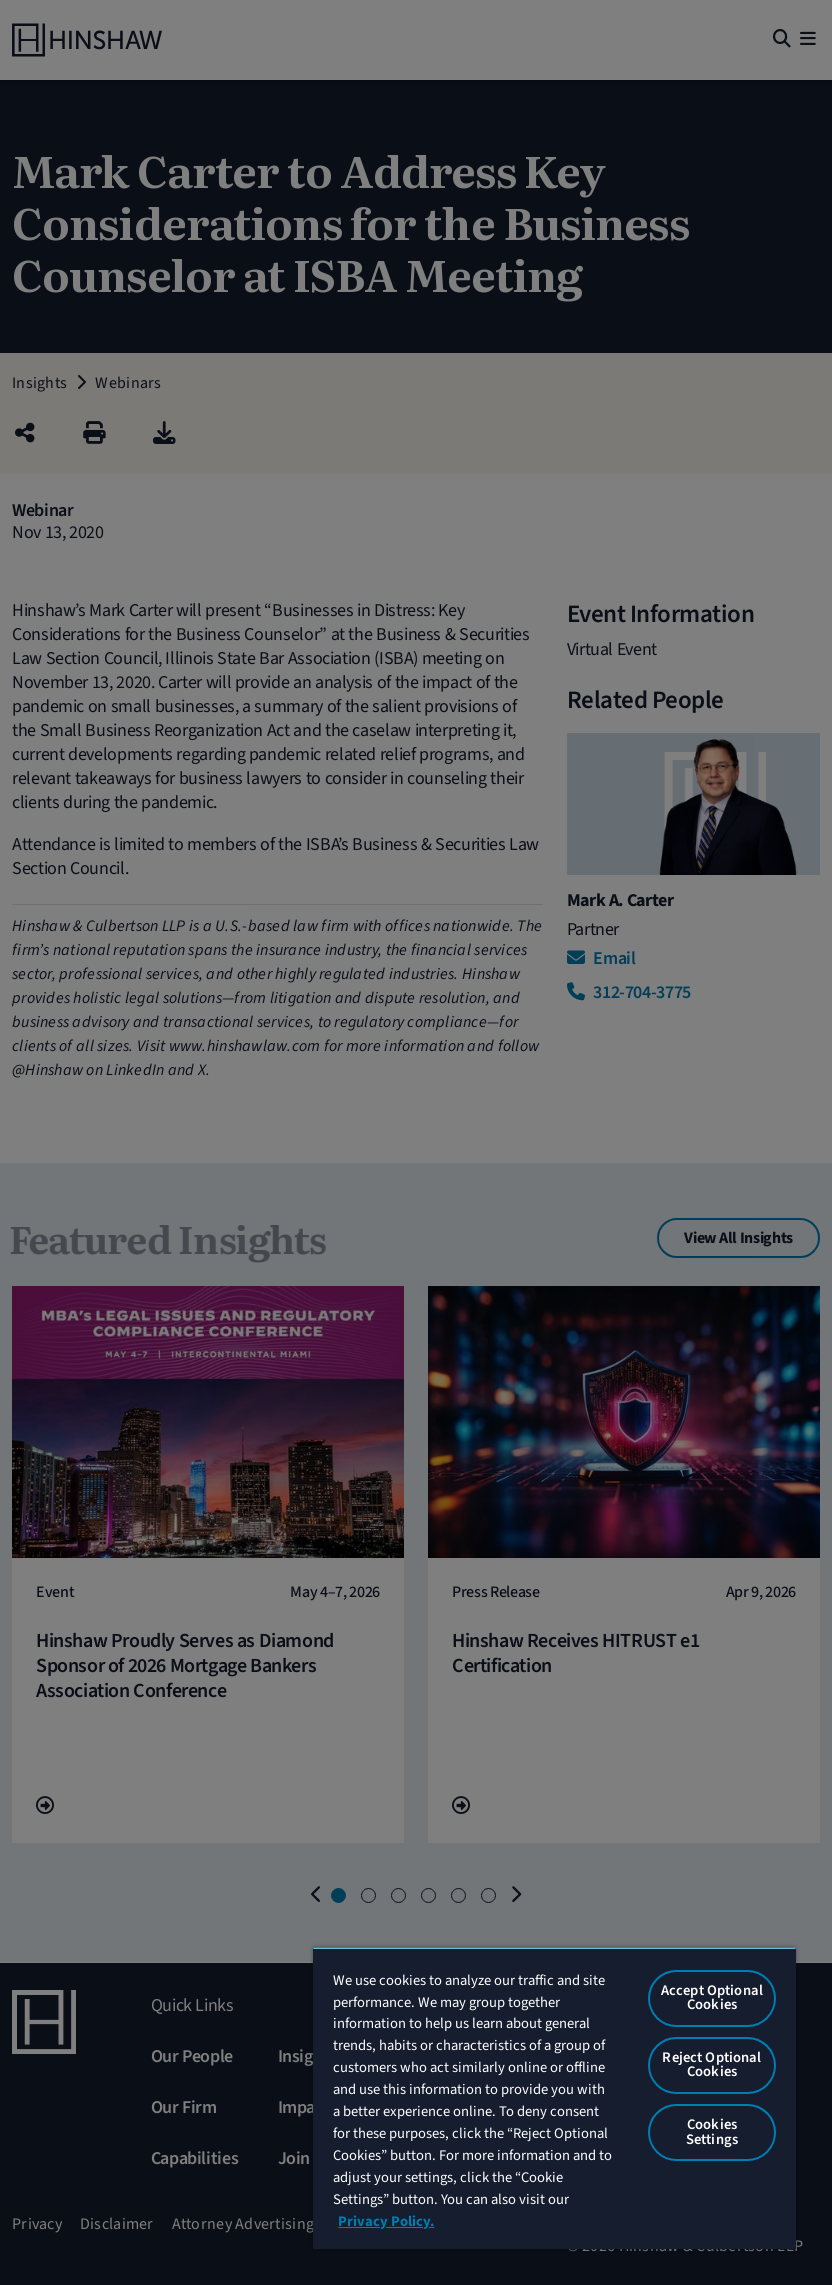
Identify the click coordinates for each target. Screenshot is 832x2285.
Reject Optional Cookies (711, 2065)
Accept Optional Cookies (712, 1998)
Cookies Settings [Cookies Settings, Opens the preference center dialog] (712, 2132)
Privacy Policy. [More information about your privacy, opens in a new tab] (386, 2221)
